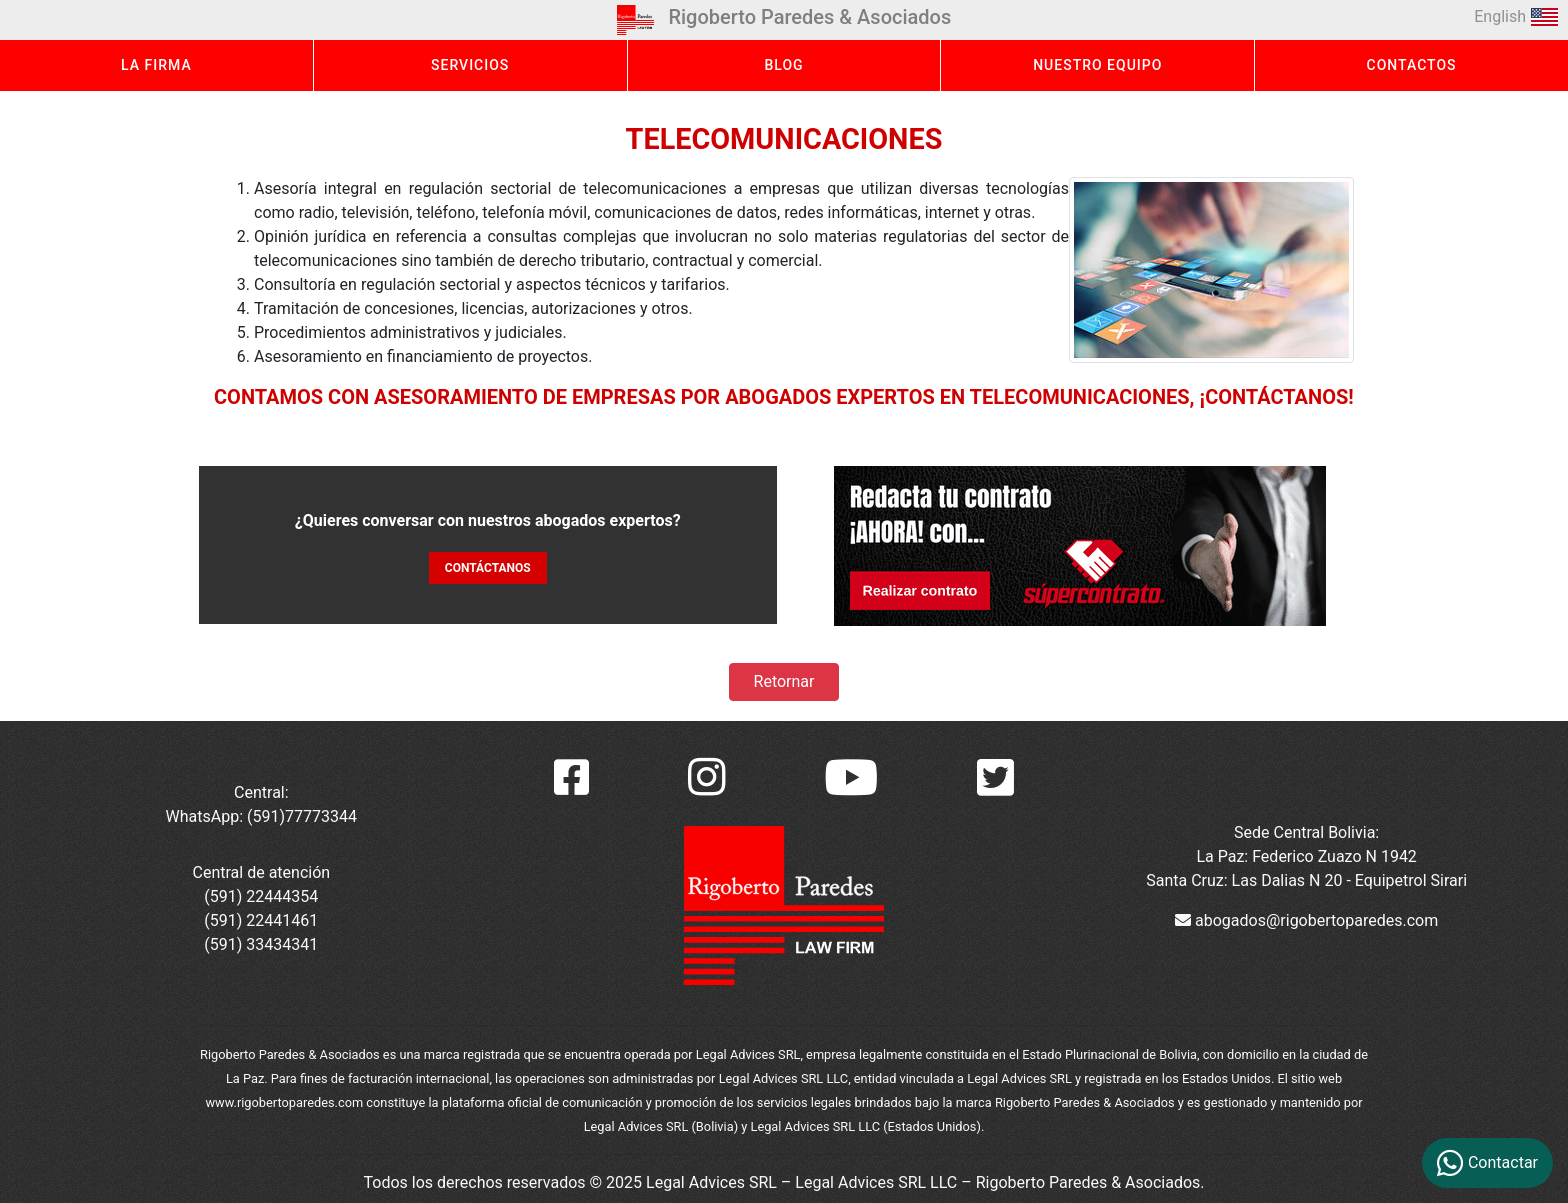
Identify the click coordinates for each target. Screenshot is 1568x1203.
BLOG (783, 65)
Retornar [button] (784, 681)
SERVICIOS (470, 65)
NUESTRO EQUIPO (1097, 65)
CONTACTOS (1412, 65)
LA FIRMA (156, 65)
